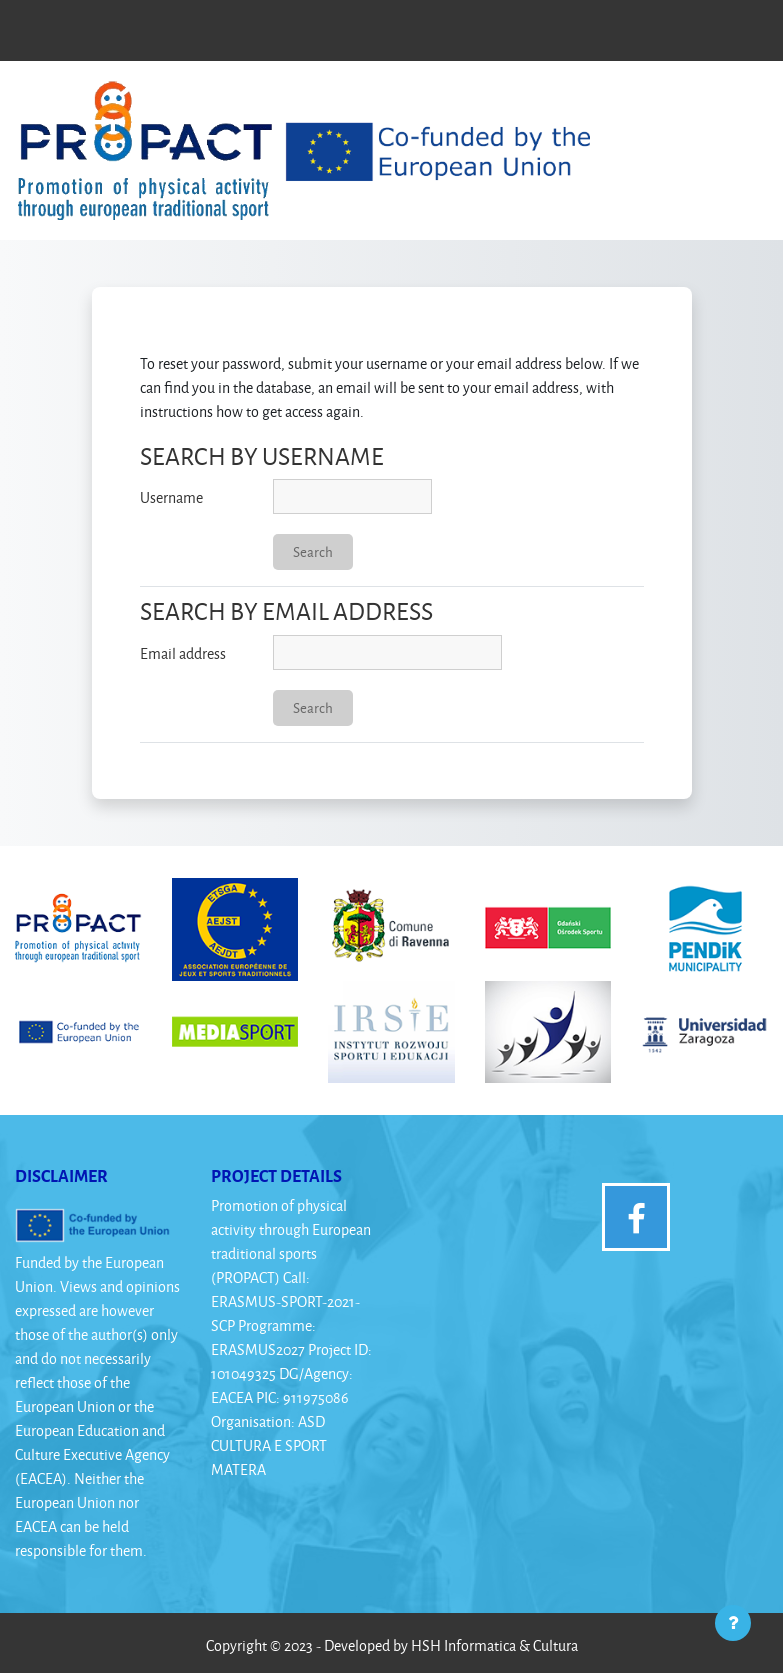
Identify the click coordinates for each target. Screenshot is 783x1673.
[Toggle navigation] (742, 103)
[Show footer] (733, 1623)
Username (171, 497)
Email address (183, 653)
